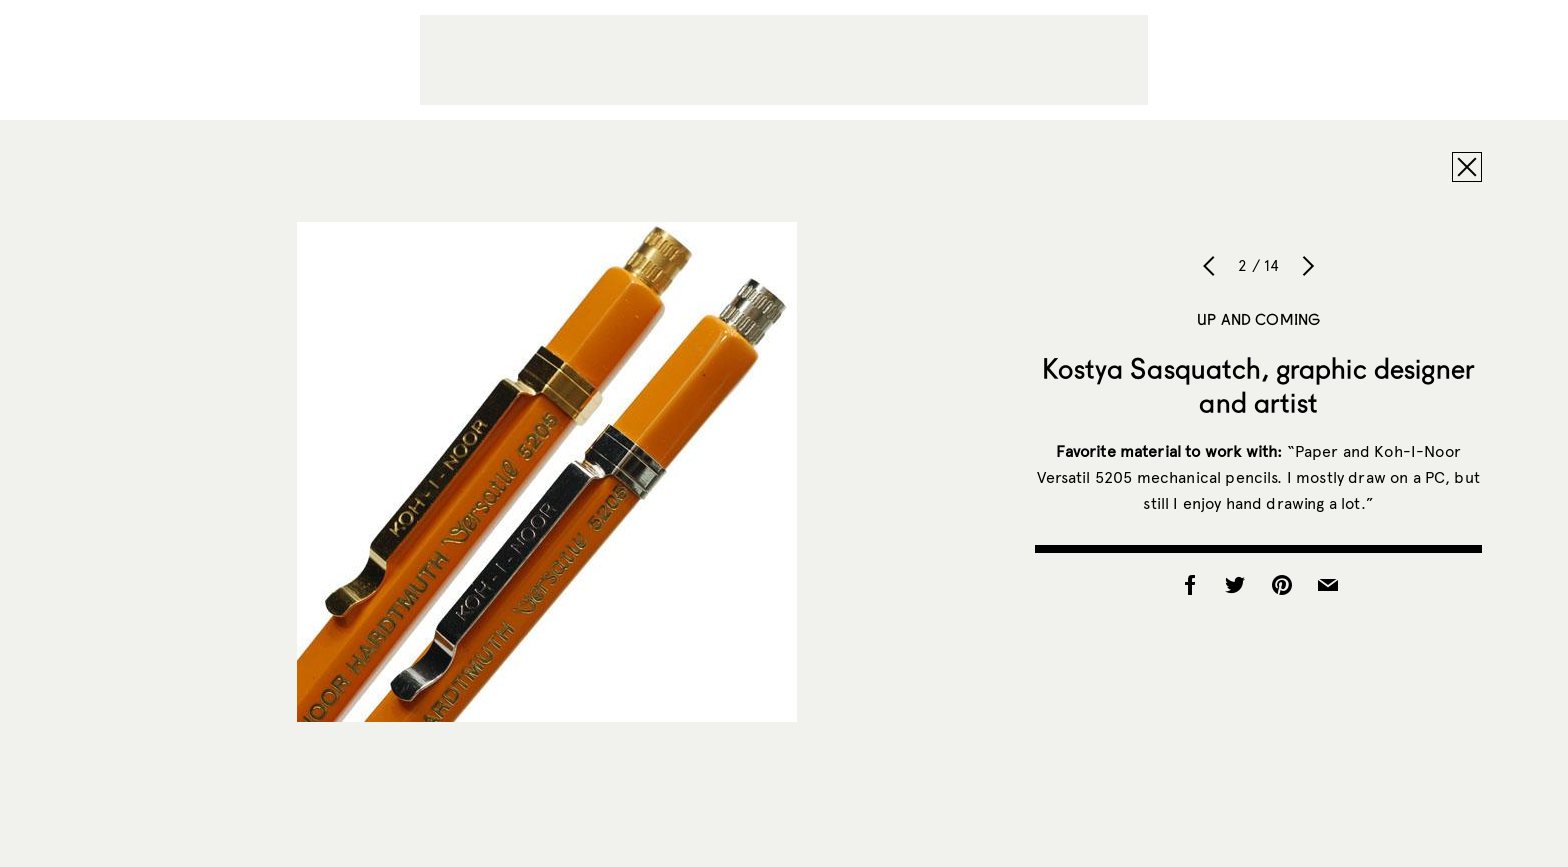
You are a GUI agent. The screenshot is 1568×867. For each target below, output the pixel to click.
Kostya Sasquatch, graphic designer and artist (1258, 385)
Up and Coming (1258, 319)
